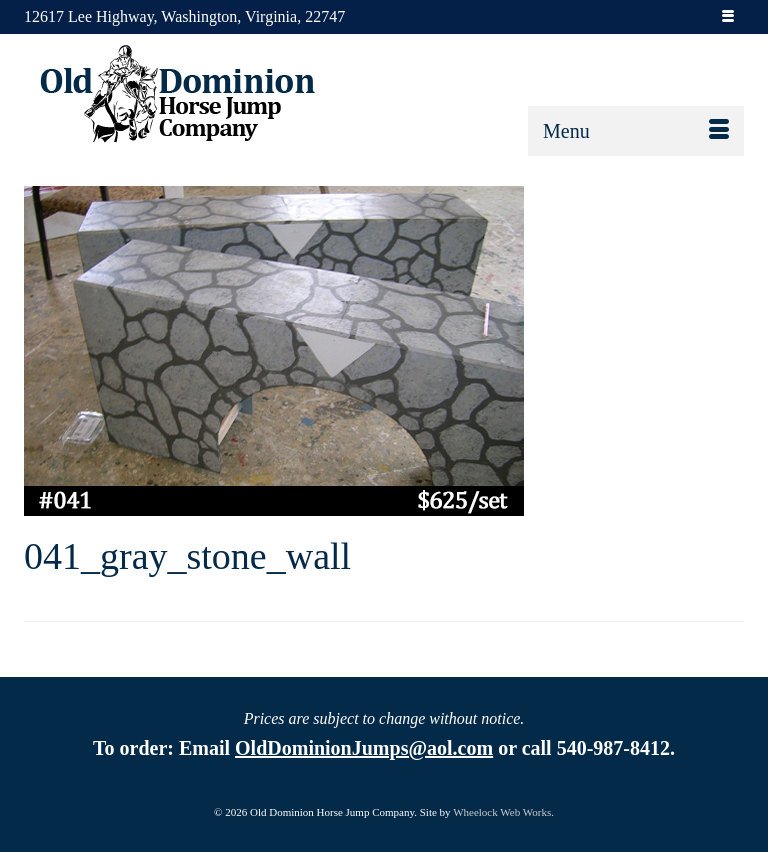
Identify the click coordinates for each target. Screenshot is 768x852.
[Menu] (636, 131)
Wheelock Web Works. (503, 812)
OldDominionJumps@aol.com (364, 748)
